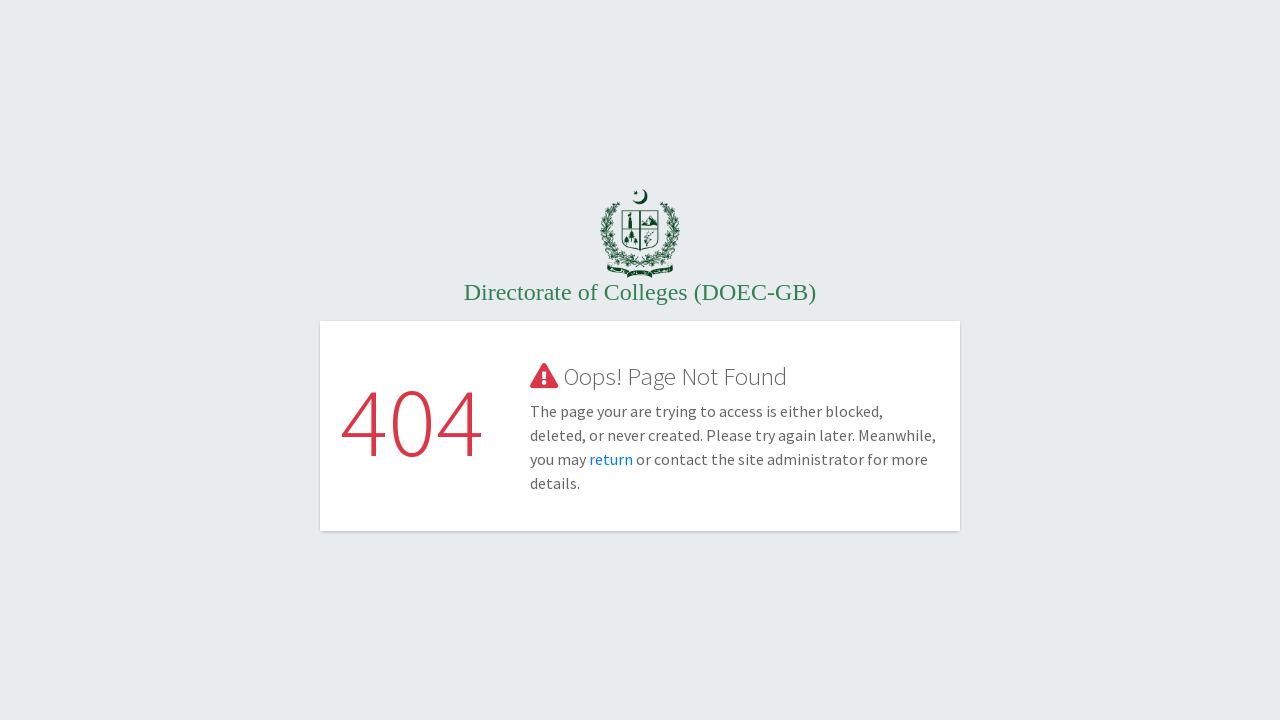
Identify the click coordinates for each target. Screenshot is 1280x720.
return (612, 459)
